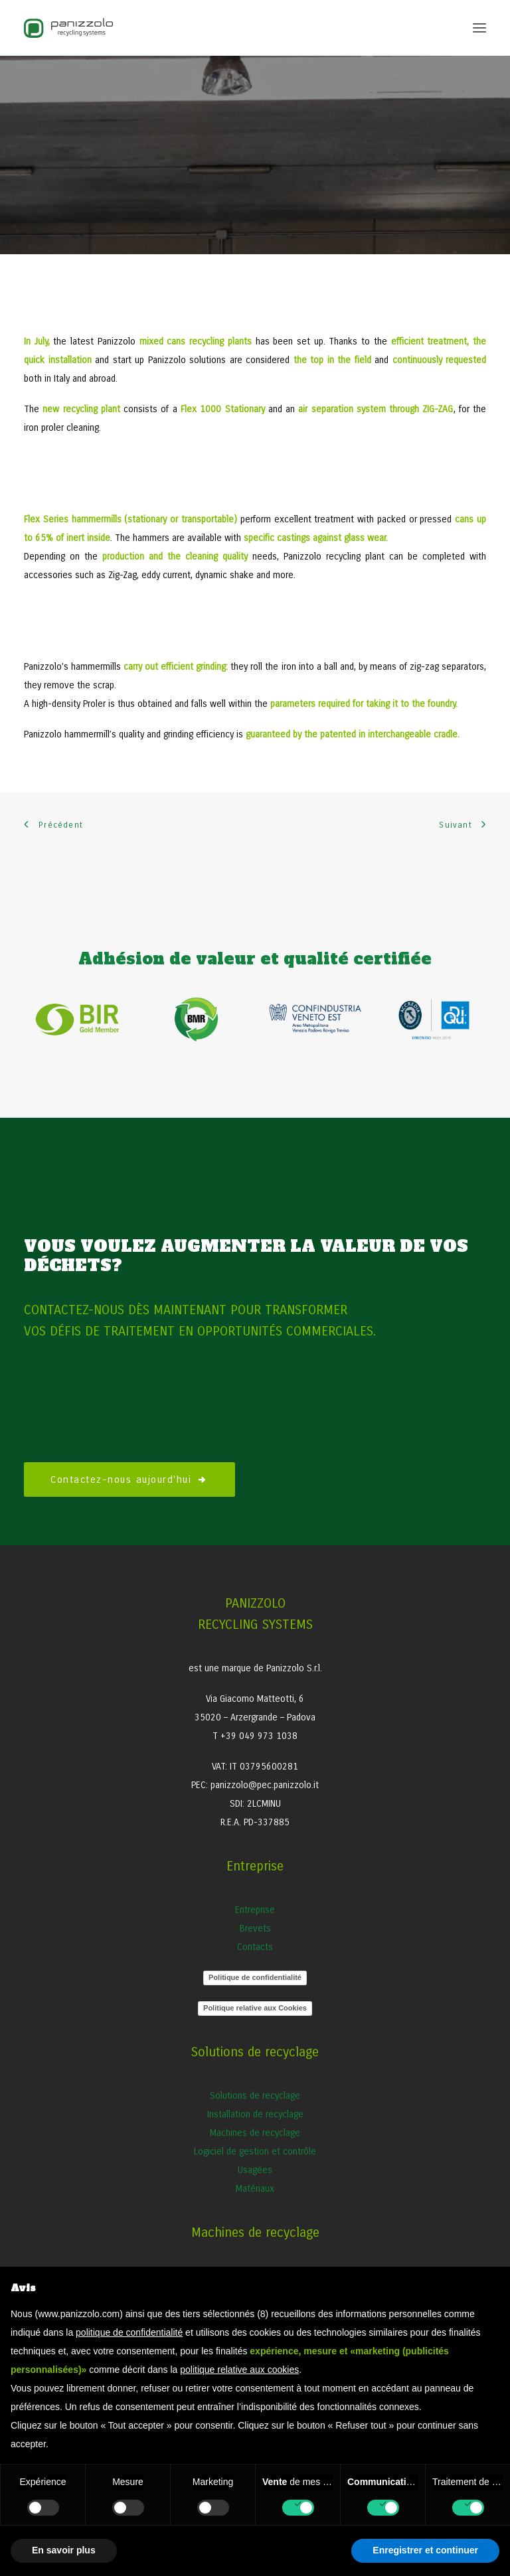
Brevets (255, 1928)
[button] (479, 28)
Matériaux (255, 2188)
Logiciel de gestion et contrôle (255, 2151)
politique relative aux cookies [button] (239, 2369)
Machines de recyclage (255, 2133)
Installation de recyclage (255, 2114)
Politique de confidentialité (255, 1977)
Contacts (255, 1947)
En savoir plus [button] (64, 2550)
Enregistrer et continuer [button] (425, 2550)
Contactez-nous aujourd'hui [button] (129, 1479)
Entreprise (255, 1910)
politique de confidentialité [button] (129, 2332)
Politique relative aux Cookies (255, 2008)
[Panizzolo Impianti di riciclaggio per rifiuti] (68, 28)
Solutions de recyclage (255, 2095)
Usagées (255, 2170)
